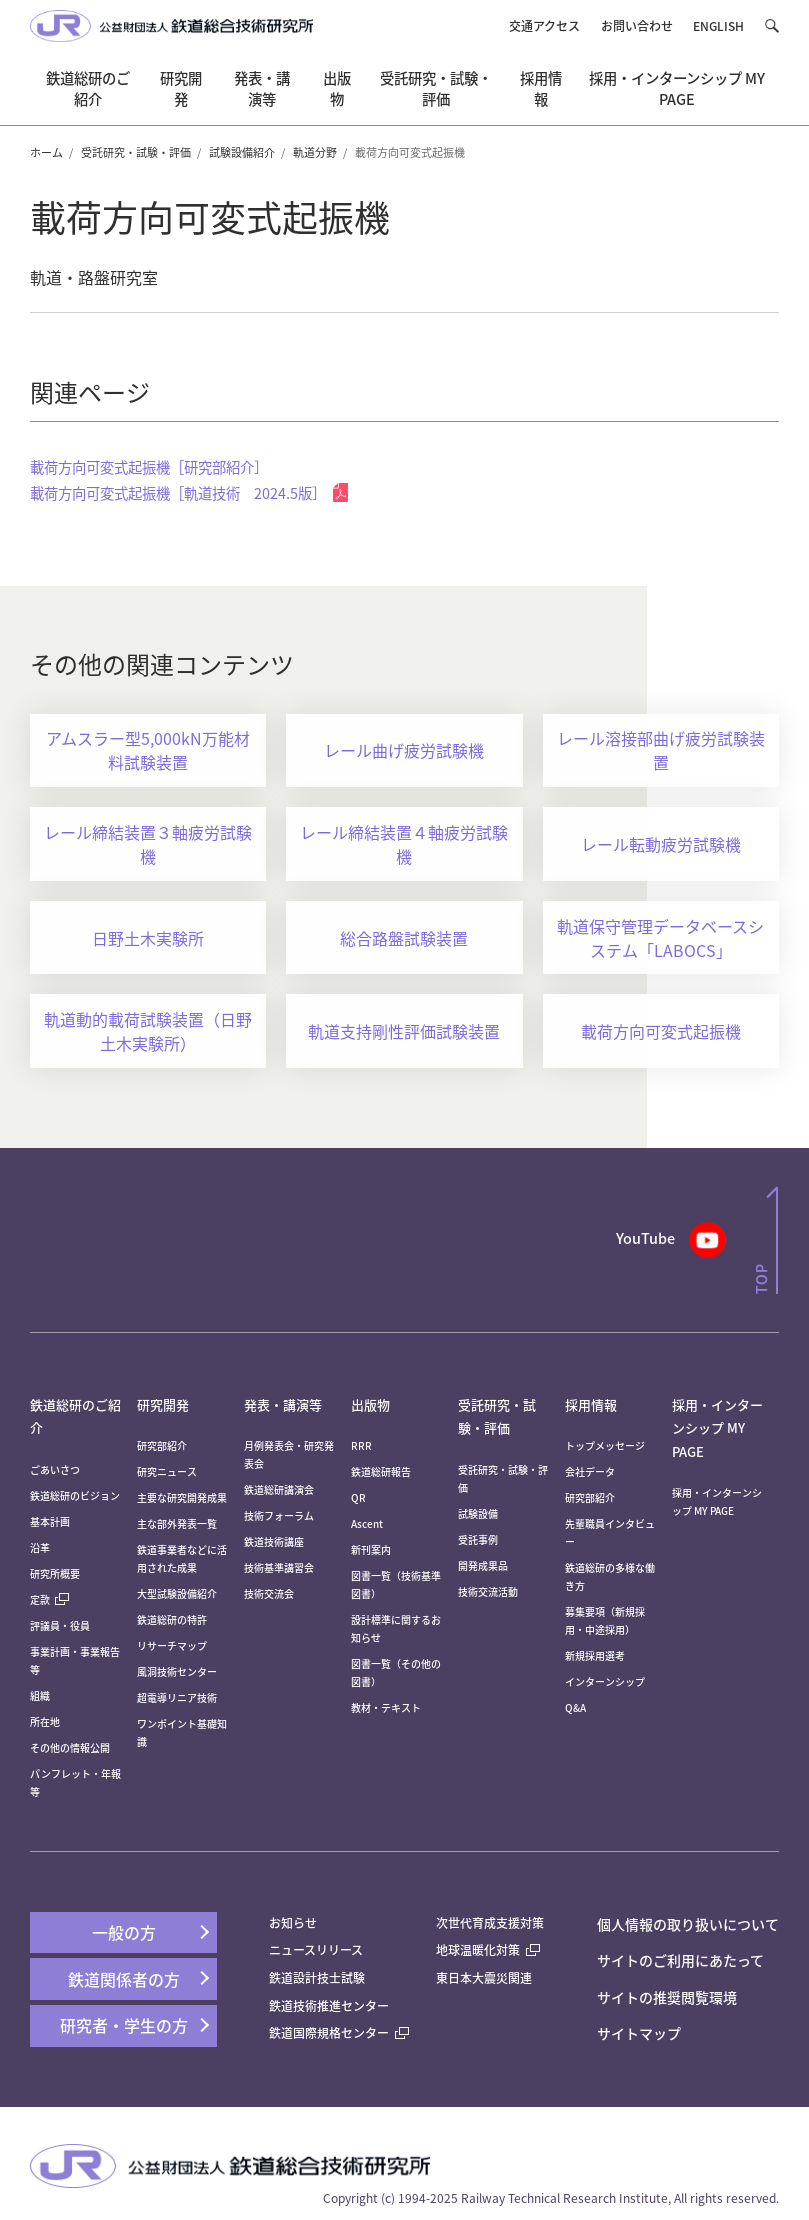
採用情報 (591, 1404)
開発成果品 (483, 1565)
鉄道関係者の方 (124, 1979)
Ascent (367, 1523)
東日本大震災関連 (484, 1977)
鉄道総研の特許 (172, 1619)
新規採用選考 (595, 1655)
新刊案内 (371, 1549)
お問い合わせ (637, 25)
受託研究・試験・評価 (136, 152)
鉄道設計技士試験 (317, 1977)
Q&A (575, 1707)
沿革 (40, 1547)
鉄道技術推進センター (329, 2005)
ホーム (46, 152)
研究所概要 (55, 1573)
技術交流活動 (488, 1591)
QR (358, 1497)
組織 (40, 1695)
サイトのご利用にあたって (680, 1960)
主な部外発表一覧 (177, 1523)
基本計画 (55, 1521)
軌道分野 (315, 152)
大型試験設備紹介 (177, 1593)
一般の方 (124, 1932)
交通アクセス (544, 25)
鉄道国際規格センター (339, 2032)
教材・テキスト (386, 1707)
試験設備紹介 (242, 152)
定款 (49, 1599)
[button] (771, 25)
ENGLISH (718, 25)
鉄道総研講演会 (279, 1489)
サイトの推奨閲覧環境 (667, 1997)
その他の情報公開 (70, 1747)
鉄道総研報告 (381, 1471)
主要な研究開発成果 (182, 1497)
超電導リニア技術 (177, 1697)
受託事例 (478, 1539)
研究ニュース (167, 1471)
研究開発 (163, 1404)
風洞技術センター (177, 1671)
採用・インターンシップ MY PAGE (717, 1428)
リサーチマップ (172, 1645)
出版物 (370, 1404)
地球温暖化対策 (478, 1949)
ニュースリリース (316, 1949)
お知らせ (293, 1922)
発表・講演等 (283, 1404)
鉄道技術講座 (274, 1541)
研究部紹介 (162, 1445)
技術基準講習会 (279, 1567)
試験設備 (478, 1513)
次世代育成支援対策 (490, 1922)
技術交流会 (269, 1593)
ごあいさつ (55, 1469)
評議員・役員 (60, 1625)
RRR (361, 1445)
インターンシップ (605, 1681)
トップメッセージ (605, 1445)
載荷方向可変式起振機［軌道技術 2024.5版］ (189, 492)
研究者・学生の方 (124, 2025)
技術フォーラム (279, 1515)
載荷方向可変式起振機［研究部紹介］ (149, 466)
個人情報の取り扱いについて (688, 1924)
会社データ (590, 1471)
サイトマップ (639, 2033)
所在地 (45, 1721)
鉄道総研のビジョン (75, 1495)
